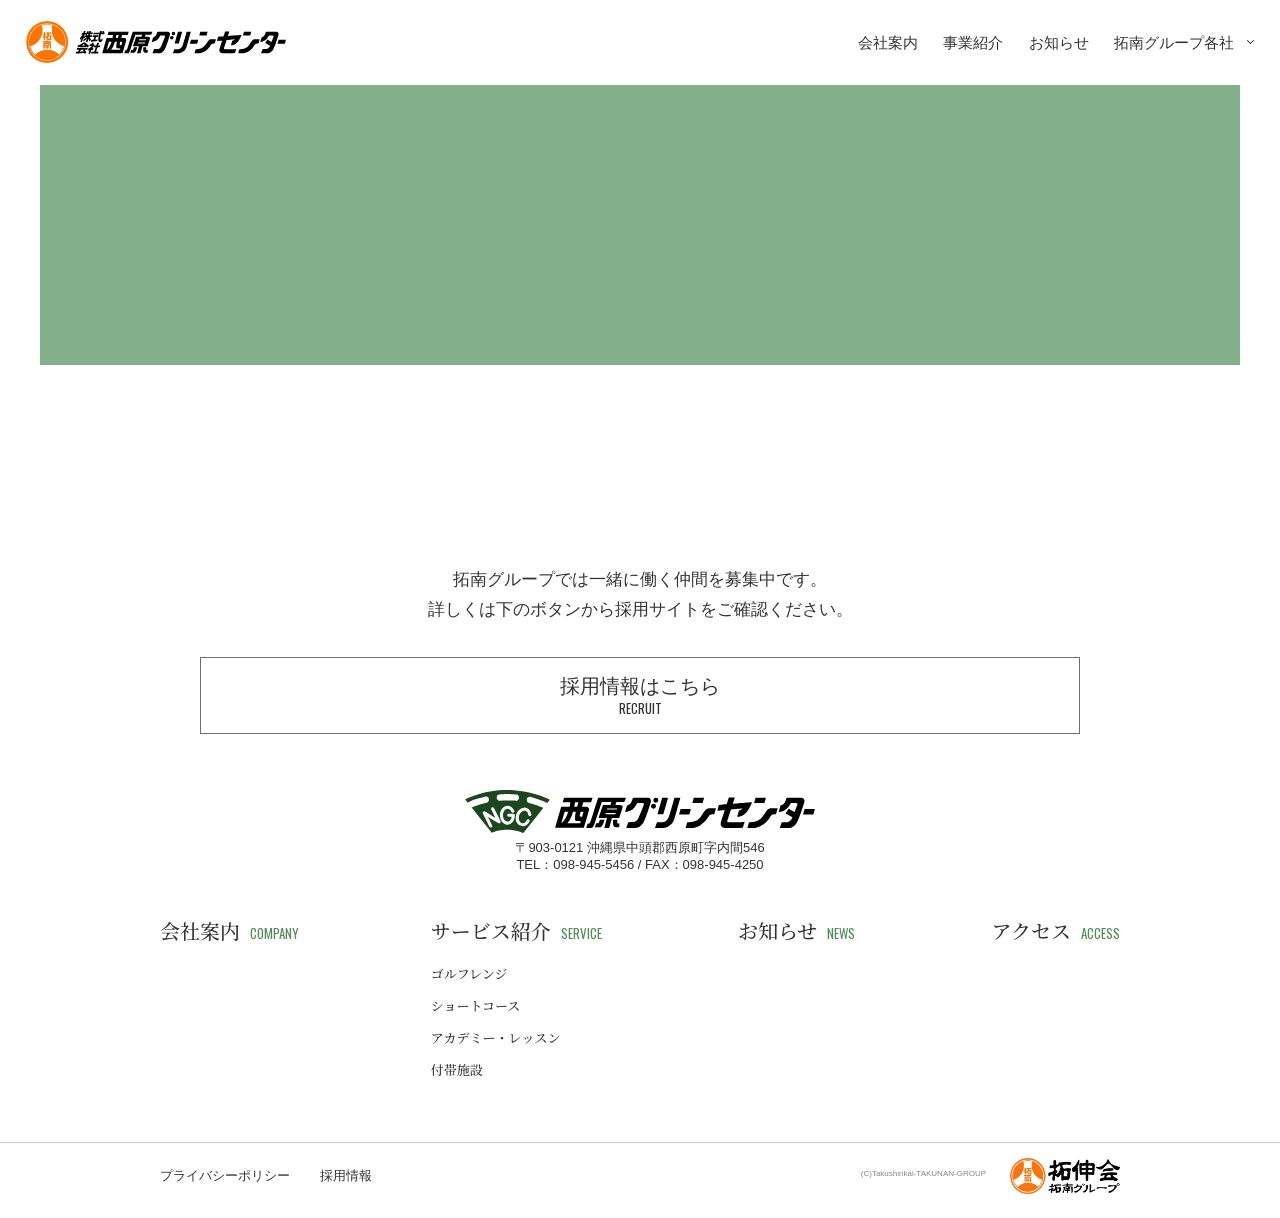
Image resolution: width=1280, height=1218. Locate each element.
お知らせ (1059, 42)
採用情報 (346, 1175)
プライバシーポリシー (225, 1175)
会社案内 (888, 42)
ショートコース (476, 1005)
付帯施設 (457, 1069)
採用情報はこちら (640, 696)
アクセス (1056, 931)
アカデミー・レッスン (496, 1037)
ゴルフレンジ (469, 973)
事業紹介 (973, 42)
